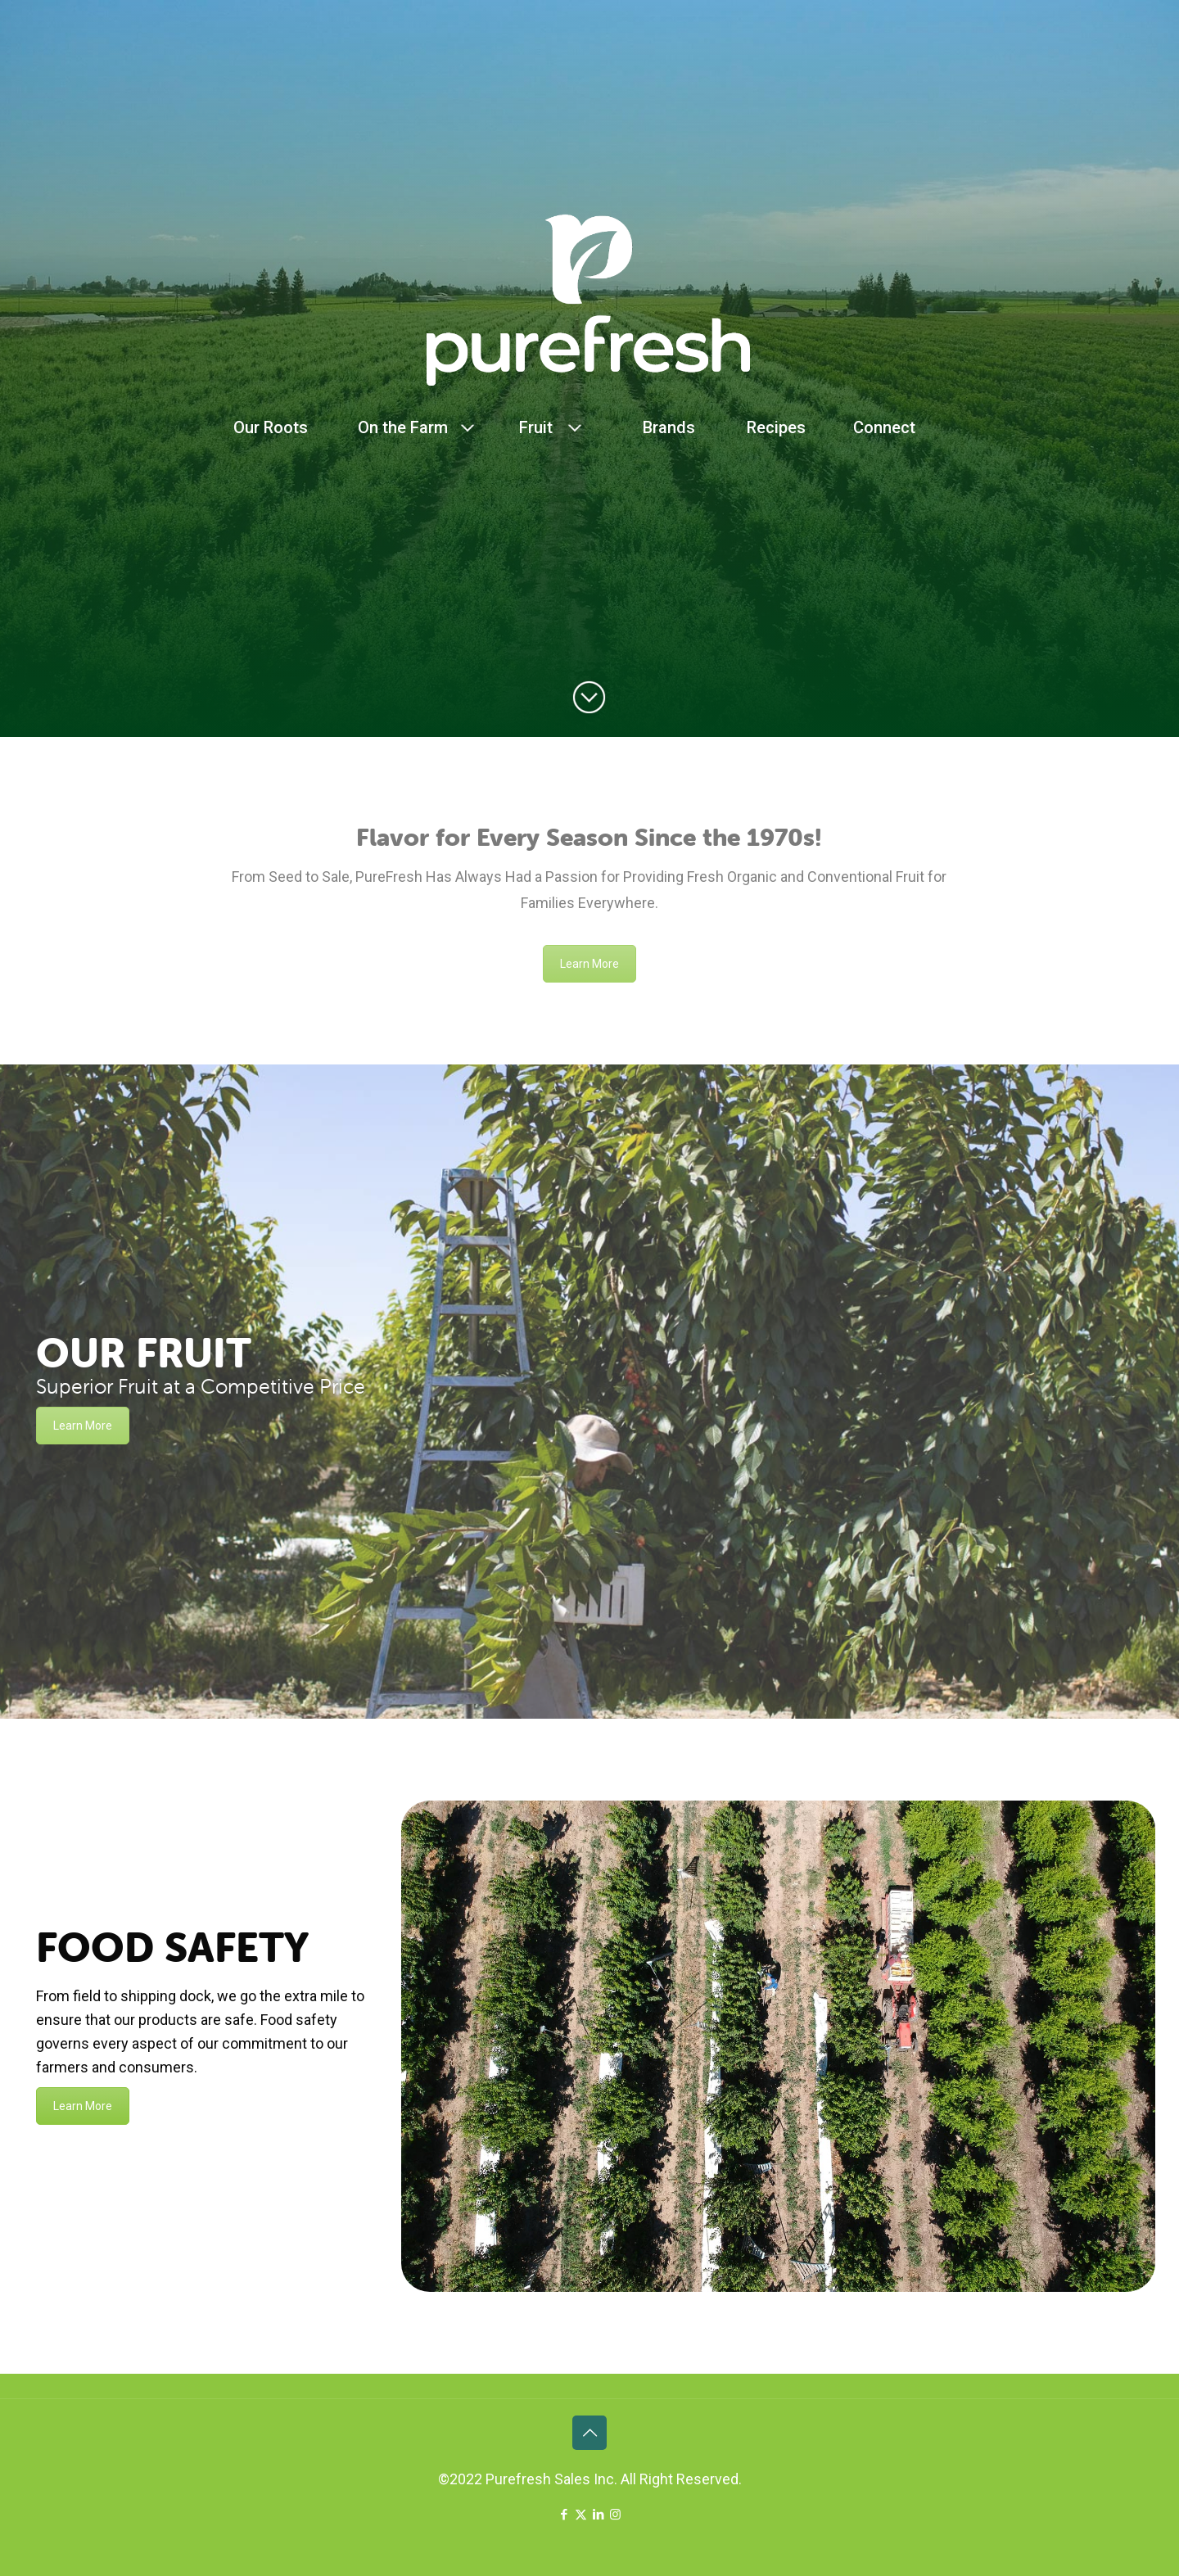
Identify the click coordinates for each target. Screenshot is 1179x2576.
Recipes (776, 427)
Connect (884, 427)
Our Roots (270, 427)
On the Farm (403, 427)
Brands (669, 427)
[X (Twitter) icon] (581, 2514)
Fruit (536, 427)
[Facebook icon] (564, 2514)
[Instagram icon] (615, 2514)
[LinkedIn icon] (598, 2514)
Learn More (589, 963)
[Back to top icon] (589, 2433)
